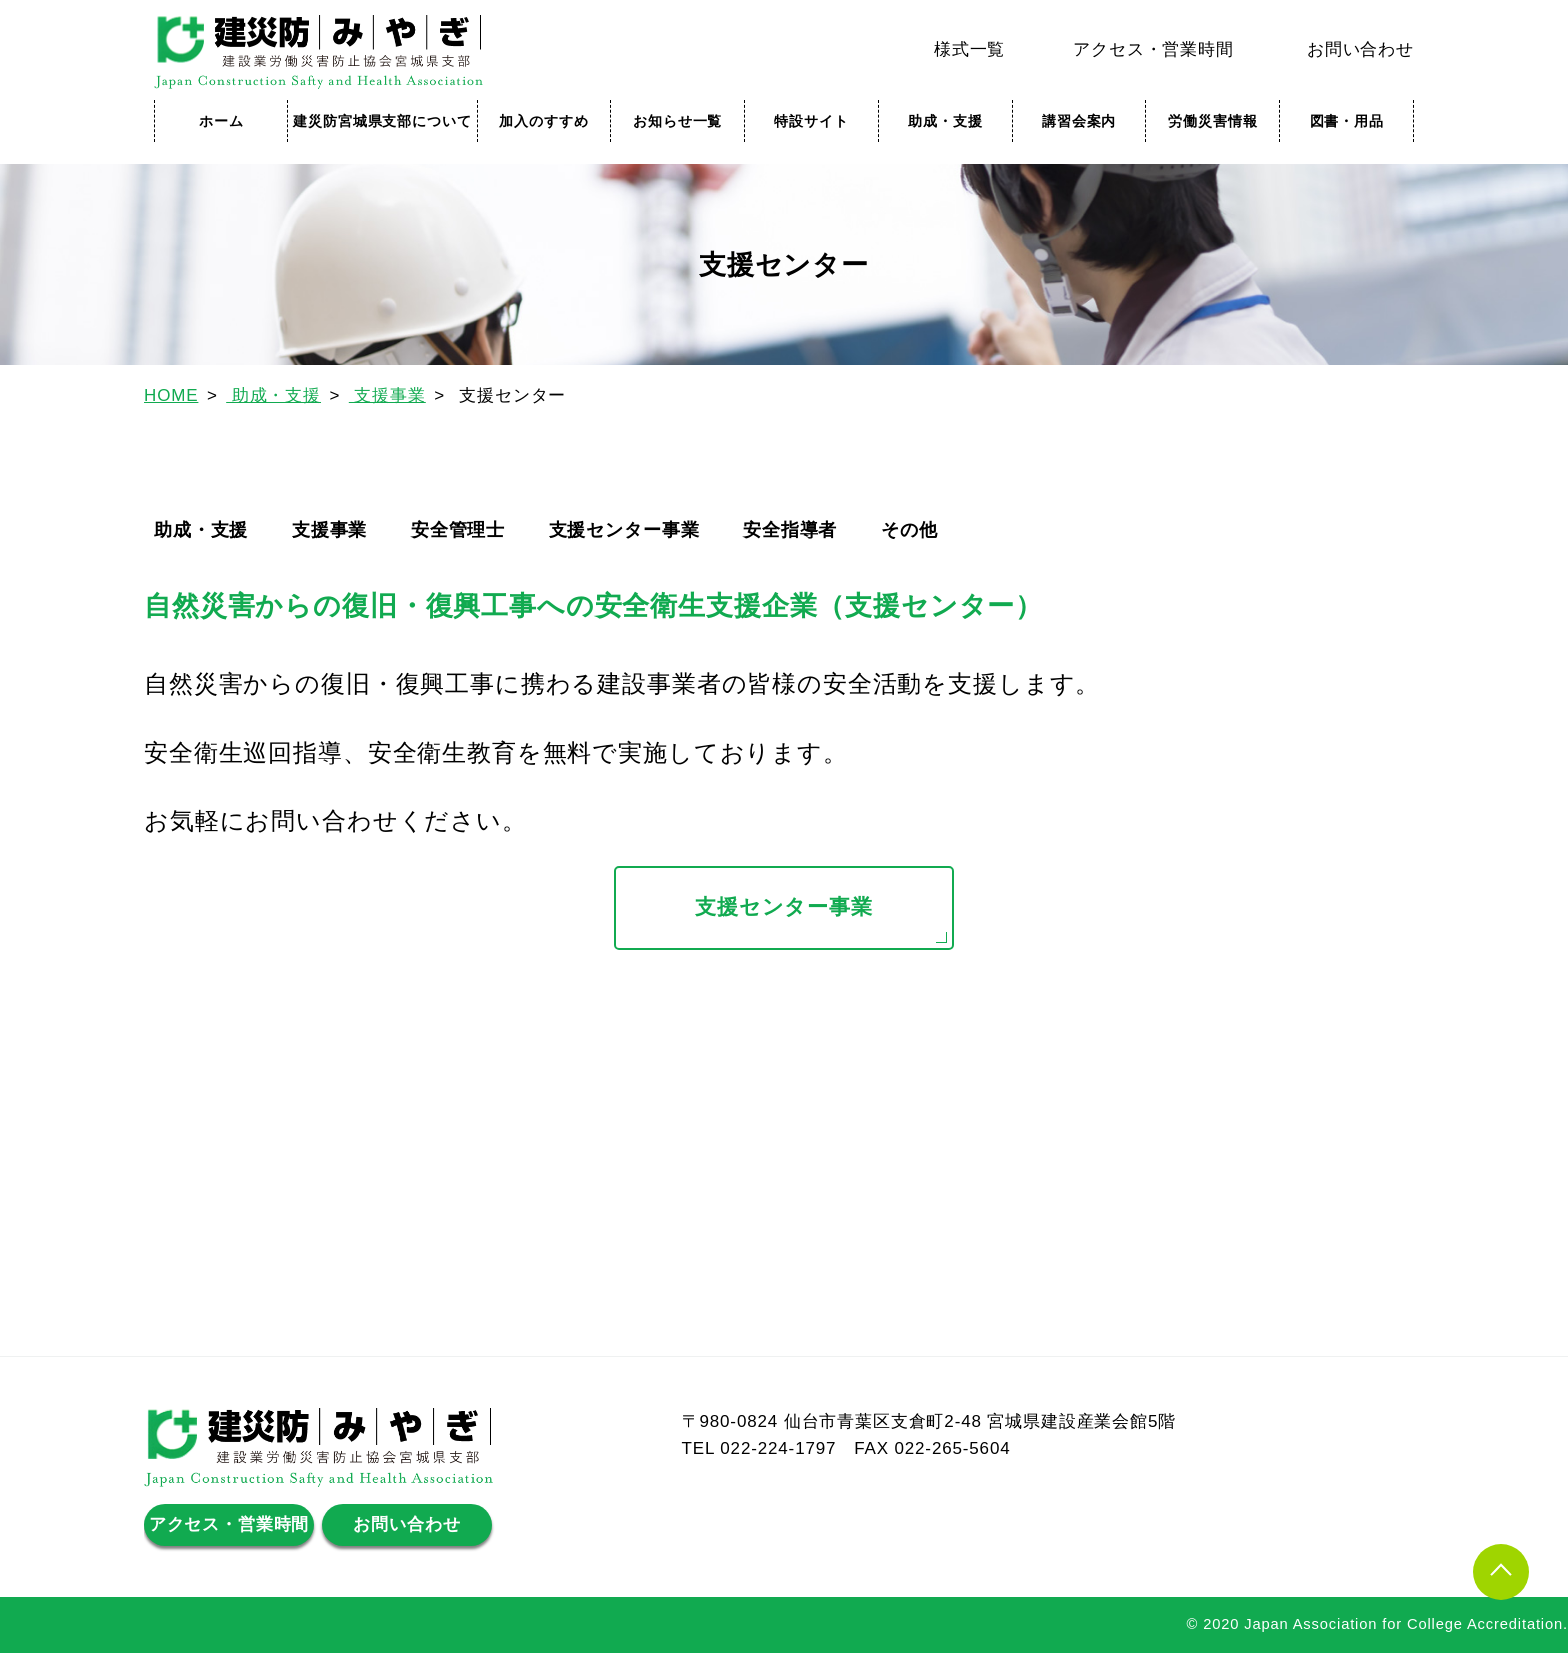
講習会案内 (1079, 121)
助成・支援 (945, 121)
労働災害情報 (1212, 121)
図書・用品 (1347, 121)
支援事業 (329, 530)
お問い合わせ (1360, 49)
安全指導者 (790, 530)
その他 (909, 530)
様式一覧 (969, 49)
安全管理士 (458, 530)
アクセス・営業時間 (1153, 49)
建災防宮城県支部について (382, 121)
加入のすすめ (543, 121)
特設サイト (811, 121)
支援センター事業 (624, 530)
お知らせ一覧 (677, 121)
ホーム (221, 121)
